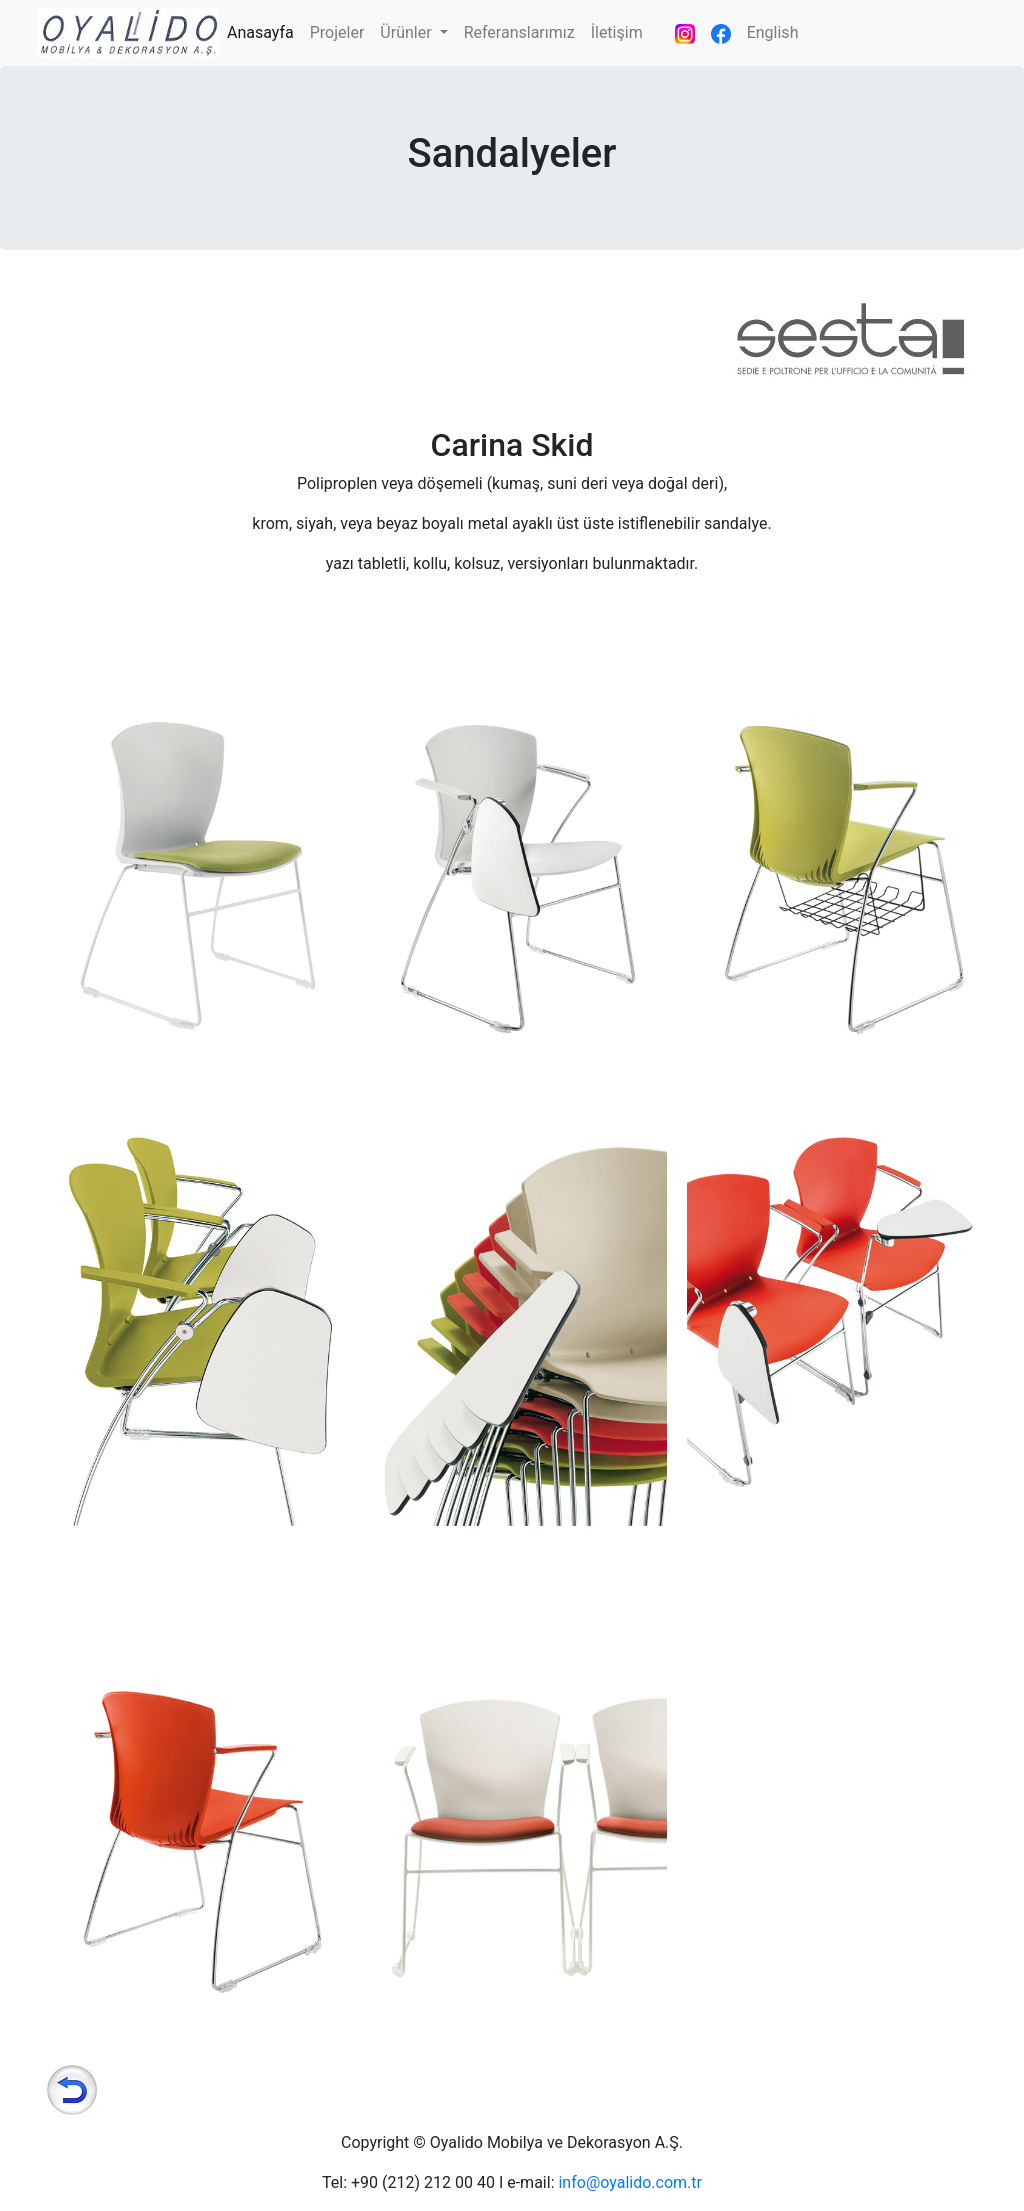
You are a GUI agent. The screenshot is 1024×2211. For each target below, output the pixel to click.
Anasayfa (264, 31)
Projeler (337, 32)
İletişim (617, 32)
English (773, 32)
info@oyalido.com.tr (630, 2182)
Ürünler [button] (407, 32)
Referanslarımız (519, 32)
